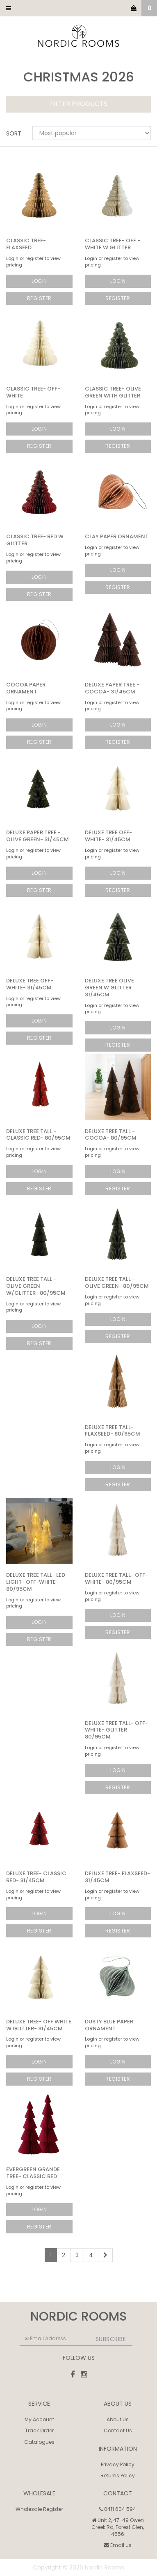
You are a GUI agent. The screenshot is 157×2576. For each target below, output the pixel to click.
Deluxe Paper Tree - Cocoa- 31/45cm (112, 688)
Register (39, 298)
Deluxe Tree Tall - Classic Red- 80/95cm (38, 1134)
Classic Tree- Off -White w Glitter (112, 244)
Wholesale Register (39, 2509)
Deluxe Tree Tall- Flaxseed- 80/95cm (112, 1430)
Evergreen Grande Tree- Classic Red (33, 2172)
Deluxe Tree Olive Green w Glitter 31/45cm (109, 987)
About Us (118, 2419)
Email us (118, 2545)
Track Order (39, 2430)
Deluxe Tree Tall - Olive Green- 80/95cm (117, 1282)
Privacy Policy (117, 2464)
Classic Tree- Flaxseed (26, 244)
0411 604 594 (117, 2509)
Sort (13, 133)
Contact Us (118, 2430)
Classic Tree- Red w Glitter (35, 540)
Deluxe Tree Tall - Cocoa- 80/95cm (111, 1134)
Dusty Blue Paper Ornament (109, 2025)
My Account (39, 2419)
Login (39, 281)
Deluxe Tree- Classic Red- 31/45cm (36, 1876)
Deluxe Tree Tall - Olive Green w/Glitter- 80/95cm (36, 1286)
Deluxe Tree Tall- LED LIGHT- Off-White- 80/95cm (35, 1582)
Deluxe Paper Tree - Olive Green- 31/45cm (37, 836)
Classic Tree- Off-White (33, 392)
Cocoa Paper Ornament (26, 688)
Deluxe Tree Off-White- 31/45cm (108, 836)
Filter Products (78, 104)
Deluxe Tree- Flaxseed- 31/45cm (117, 1876)
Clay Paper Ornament (116, 536)
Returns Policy (117, 2475)
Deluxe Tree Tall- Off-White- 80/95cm (116, 1578)
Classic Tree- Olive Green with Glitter (113, 392)
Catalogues (39, 2441)
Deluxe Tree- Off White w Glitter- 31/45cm (38, 2025)
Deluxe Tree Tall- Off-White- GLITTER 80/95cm (116, 1730)
